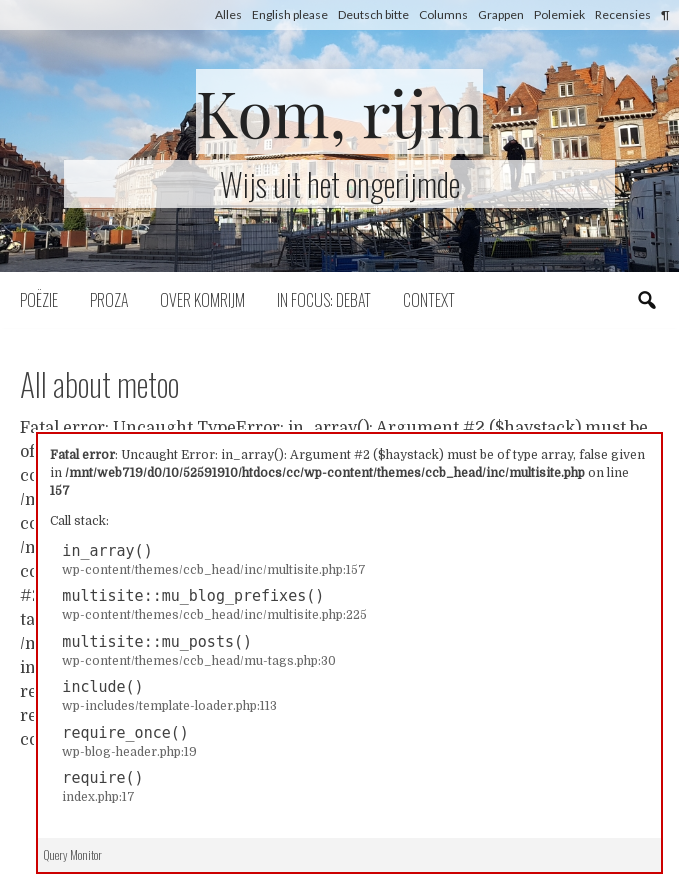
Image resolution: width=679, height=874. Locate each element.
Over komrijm (202, 300)
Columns (443, 14)
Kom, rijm (340, 111)
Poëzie (39, 300)
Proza (109, 300)
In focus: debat (324, 300)
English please (290, 14)
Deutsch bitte (373, 14)
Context (429, 300)
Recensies (623, 14)
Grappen (501, 14)
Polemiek (559, 14)
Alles (228, 14)
